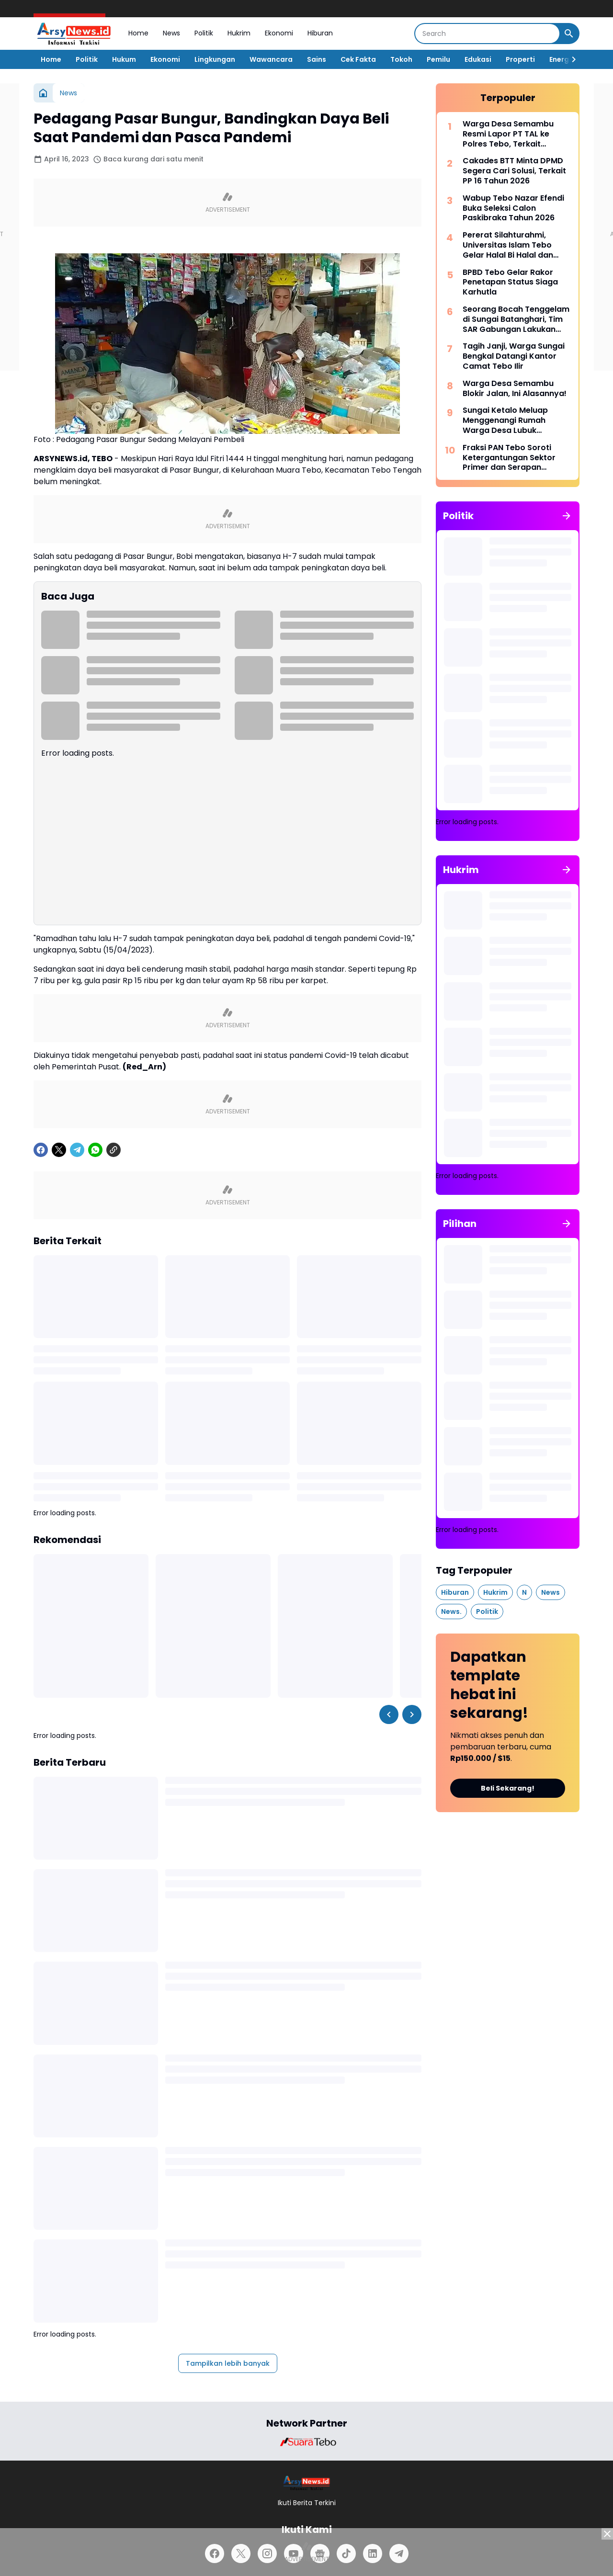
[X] (59, 1150)
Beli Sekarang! (507, 1788)
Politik (203, 33)
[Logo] (306, 2483)
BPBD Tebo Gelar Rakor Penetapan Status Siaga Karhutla (510, 282)
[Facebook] (41, 1150)
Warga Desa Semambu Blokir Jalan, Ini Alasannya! (515, 389)
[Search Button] (569, 33)
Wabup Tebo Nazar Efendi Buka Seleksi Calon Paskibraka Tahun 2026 (513, 208)
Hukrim (238, 33)
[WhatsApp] (95, 1150)
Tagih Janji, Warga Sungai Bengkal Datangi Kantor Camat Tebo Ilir (514, 356)
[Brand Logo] (306, 2442)
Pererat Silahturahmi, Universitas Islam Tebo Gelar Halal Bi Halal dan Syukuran (508, 245)
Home (138, 33)
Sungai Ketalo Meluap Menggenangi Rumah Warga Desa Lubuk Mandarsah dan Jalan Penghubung (506, 420)
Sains (316, 59)
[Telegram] (77, 1150)
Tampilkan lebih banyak (228, 2363)
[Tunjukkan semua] (566, 516)
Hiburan (320, 33)
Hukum (124, 59)
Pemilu (438, 59)
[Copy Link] (113, 1150)
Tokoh (401, 59)
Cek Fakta (358, 59)
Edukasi (478, 59)
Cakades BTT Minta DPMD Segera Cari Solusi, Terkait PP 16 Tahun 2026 (514, 171)
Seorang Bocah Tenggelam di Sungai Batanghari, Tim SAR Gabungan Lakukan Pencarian (516, 319)
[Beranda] (43, 92)
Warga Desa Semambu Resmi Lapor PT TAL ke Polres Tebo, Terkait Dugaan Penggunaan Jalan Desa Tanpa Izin (516, 134)
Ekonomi (279, 33)
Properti (520, 59)
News (171, 33)
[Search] (487, 33)
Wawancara (271, 59)
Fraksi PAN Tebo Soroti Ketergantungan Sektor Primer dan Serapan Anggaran (509, 458)
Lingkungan (214, 59)
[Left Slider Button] (388, 1714)
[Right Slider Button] (569, 59)
